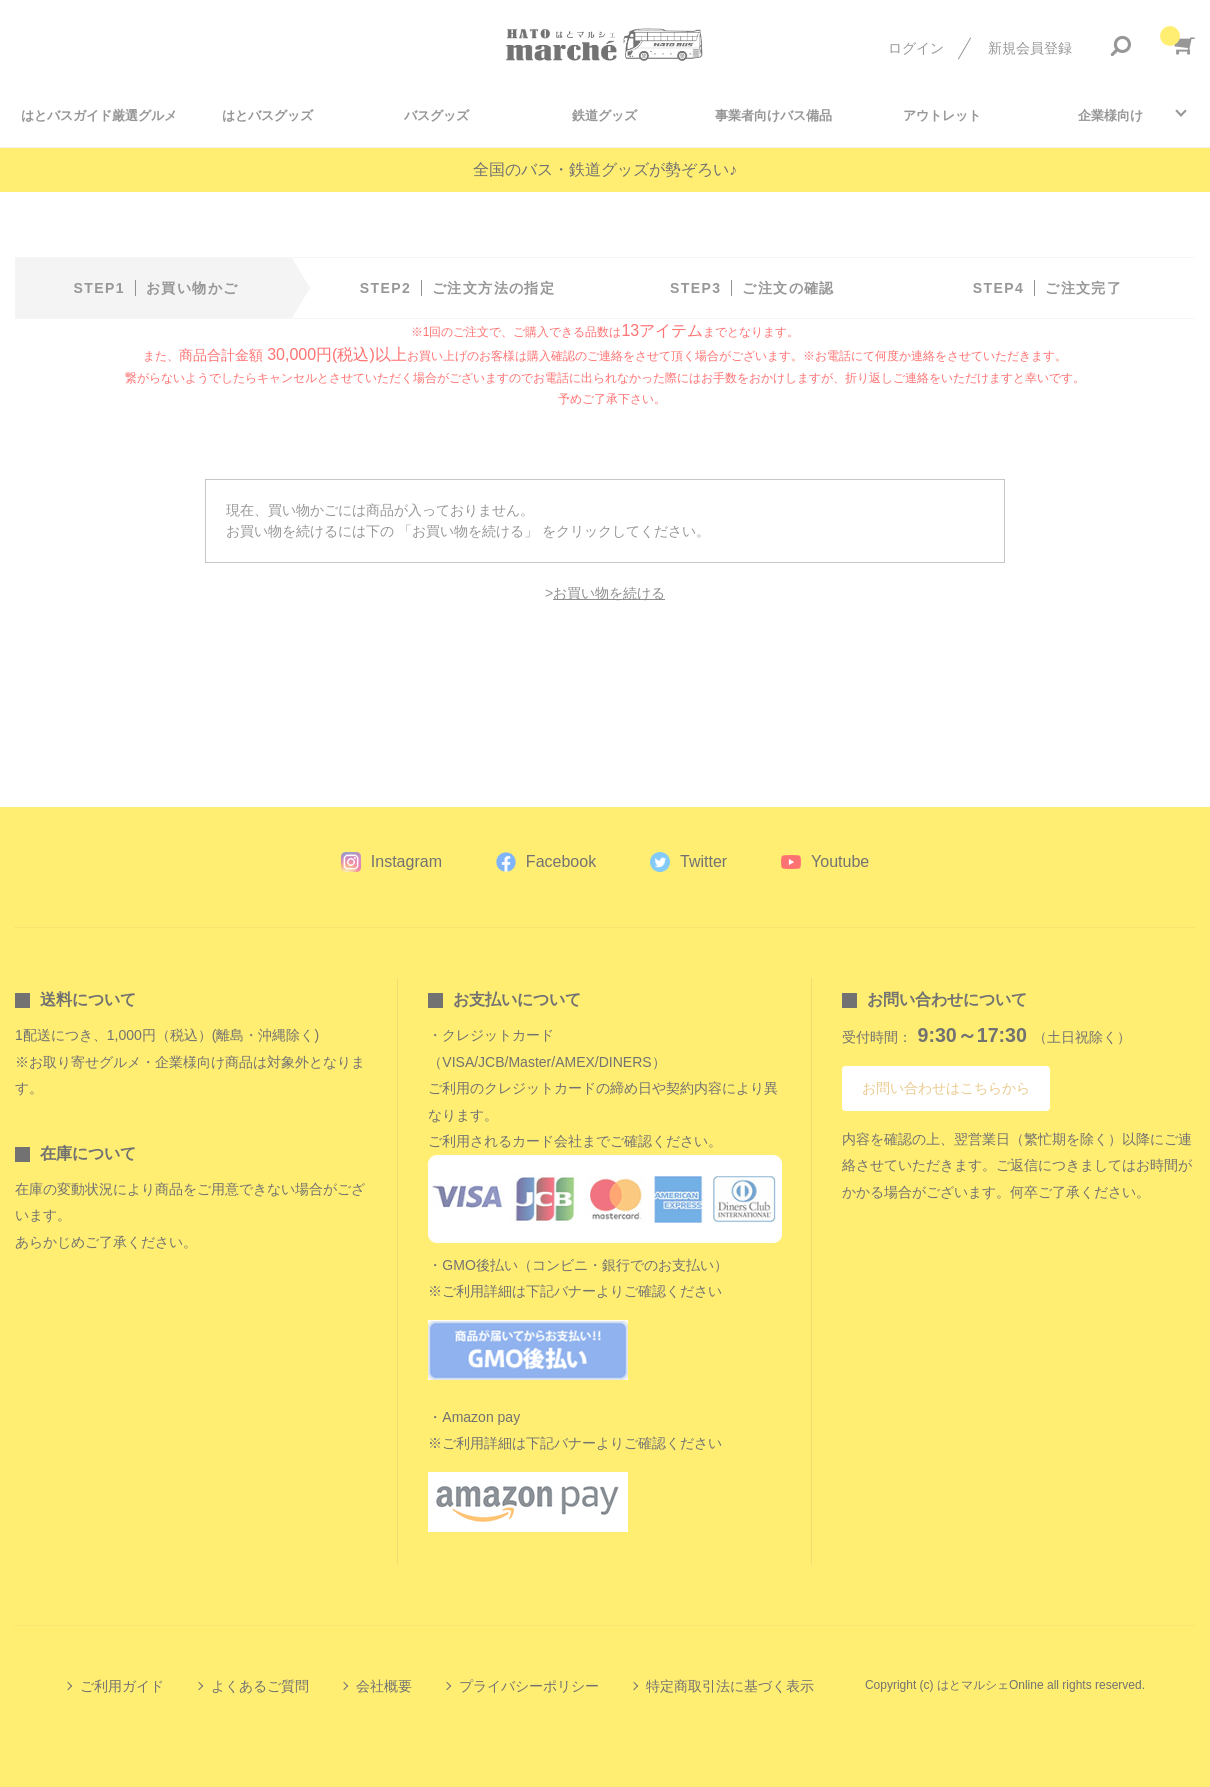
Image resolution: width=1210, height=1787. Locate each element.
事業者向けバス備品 (773, 115)
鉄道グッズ (604, 115)
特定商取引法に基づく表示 (730, 1686)
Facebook (561, 861)
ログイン (916, 48)
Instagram (406, 861)
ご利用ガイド (122, 1686)
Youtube (840, 861)
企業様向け (1110, 115)
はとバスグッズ (267, 115)
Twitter (703, 861)
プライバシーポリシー (529, 1686)
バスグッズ (436, 115)
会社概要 (384, 1686)
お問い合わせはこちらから (946, 1088)
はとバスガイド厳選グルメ (99, 115)
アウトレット (942, 115)
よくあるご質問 (260, 1686)
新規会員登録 (1030, 48)
